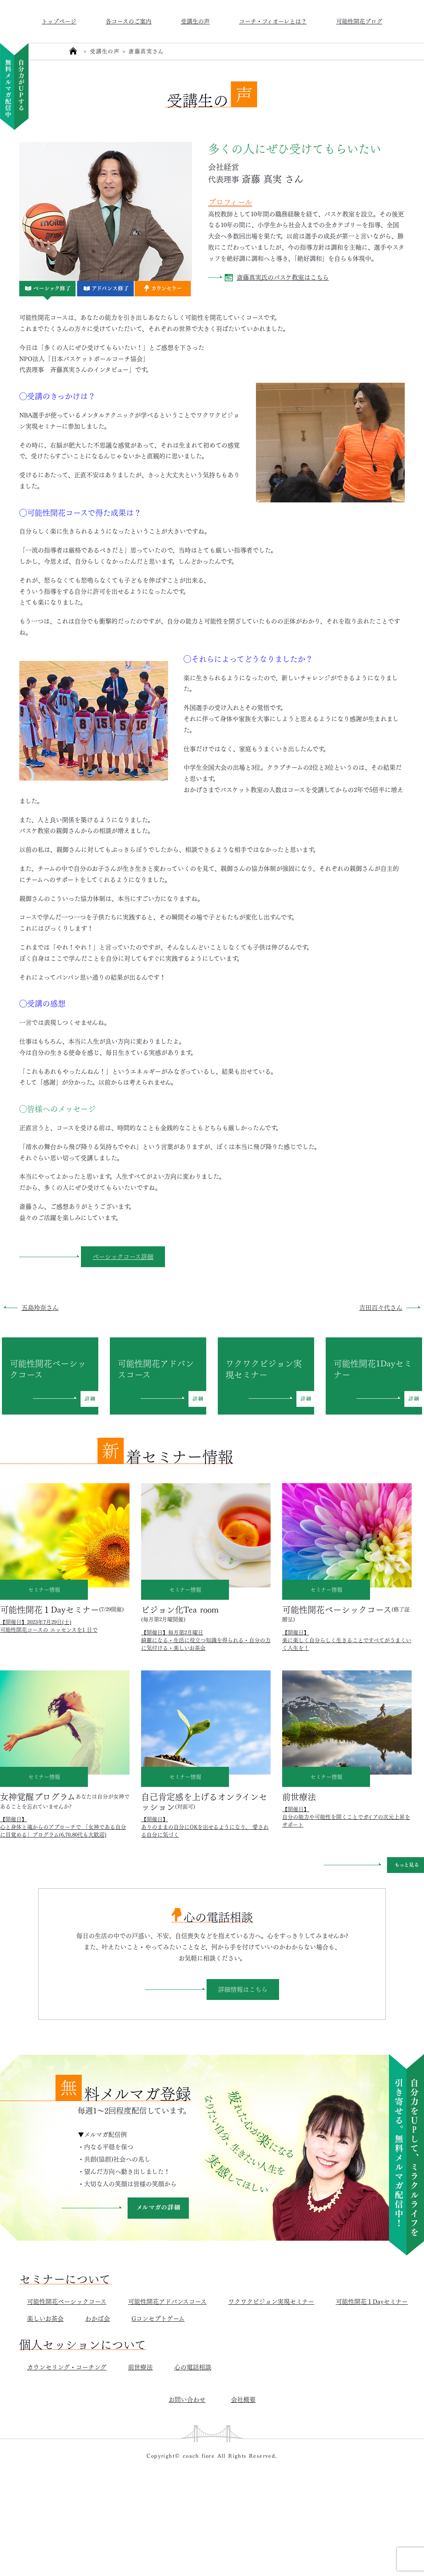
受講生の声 (195, 20)
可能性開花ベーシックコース (66, 2301)
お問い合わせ (186, 2399)
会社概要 (243, 2399)
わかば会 (97, 2318)
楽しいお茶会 (45, 2318)
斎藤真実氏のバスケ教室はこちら (283, 277)
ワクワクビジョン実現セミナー (271, 2301)
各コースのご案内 (128, 20)
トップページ (59, 20)
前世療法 (140, 2366)
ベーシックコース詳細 (123, 1256)
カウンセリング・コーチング (66, 2366)
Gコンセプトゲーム (158, 2318)
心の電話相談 (192, 2366)
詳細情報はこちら (243, 1989)
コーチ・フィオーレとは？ (273, 20)
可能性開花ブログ (359, 20)
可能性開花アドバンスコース (167, 2301)
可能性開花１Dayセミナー (372, 2301)
